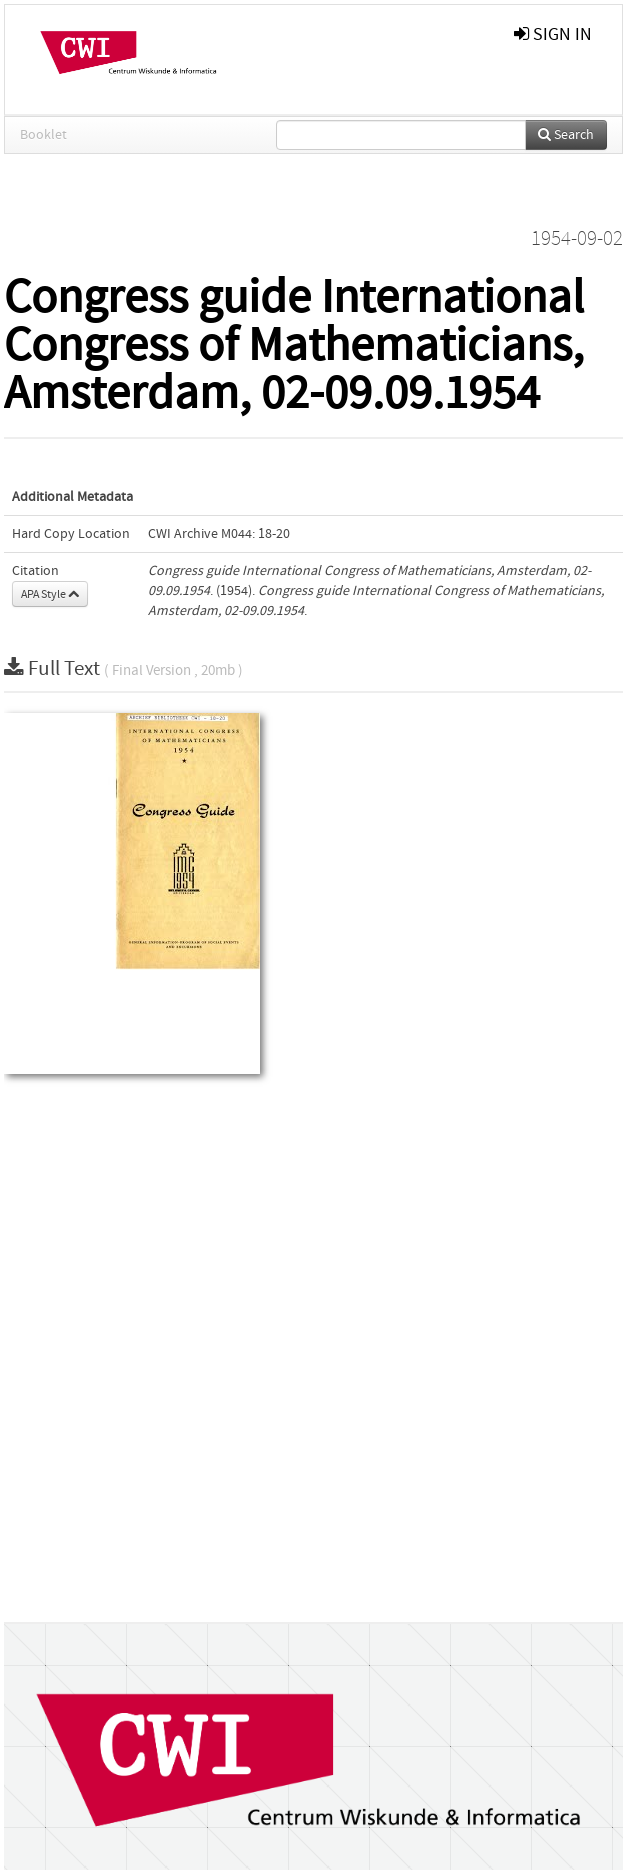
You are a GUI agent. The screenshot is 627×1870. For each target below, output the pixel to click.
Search (566, 135)
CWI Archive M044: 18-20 (219, 534)
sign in (553, 34)
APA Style (50, 594)
